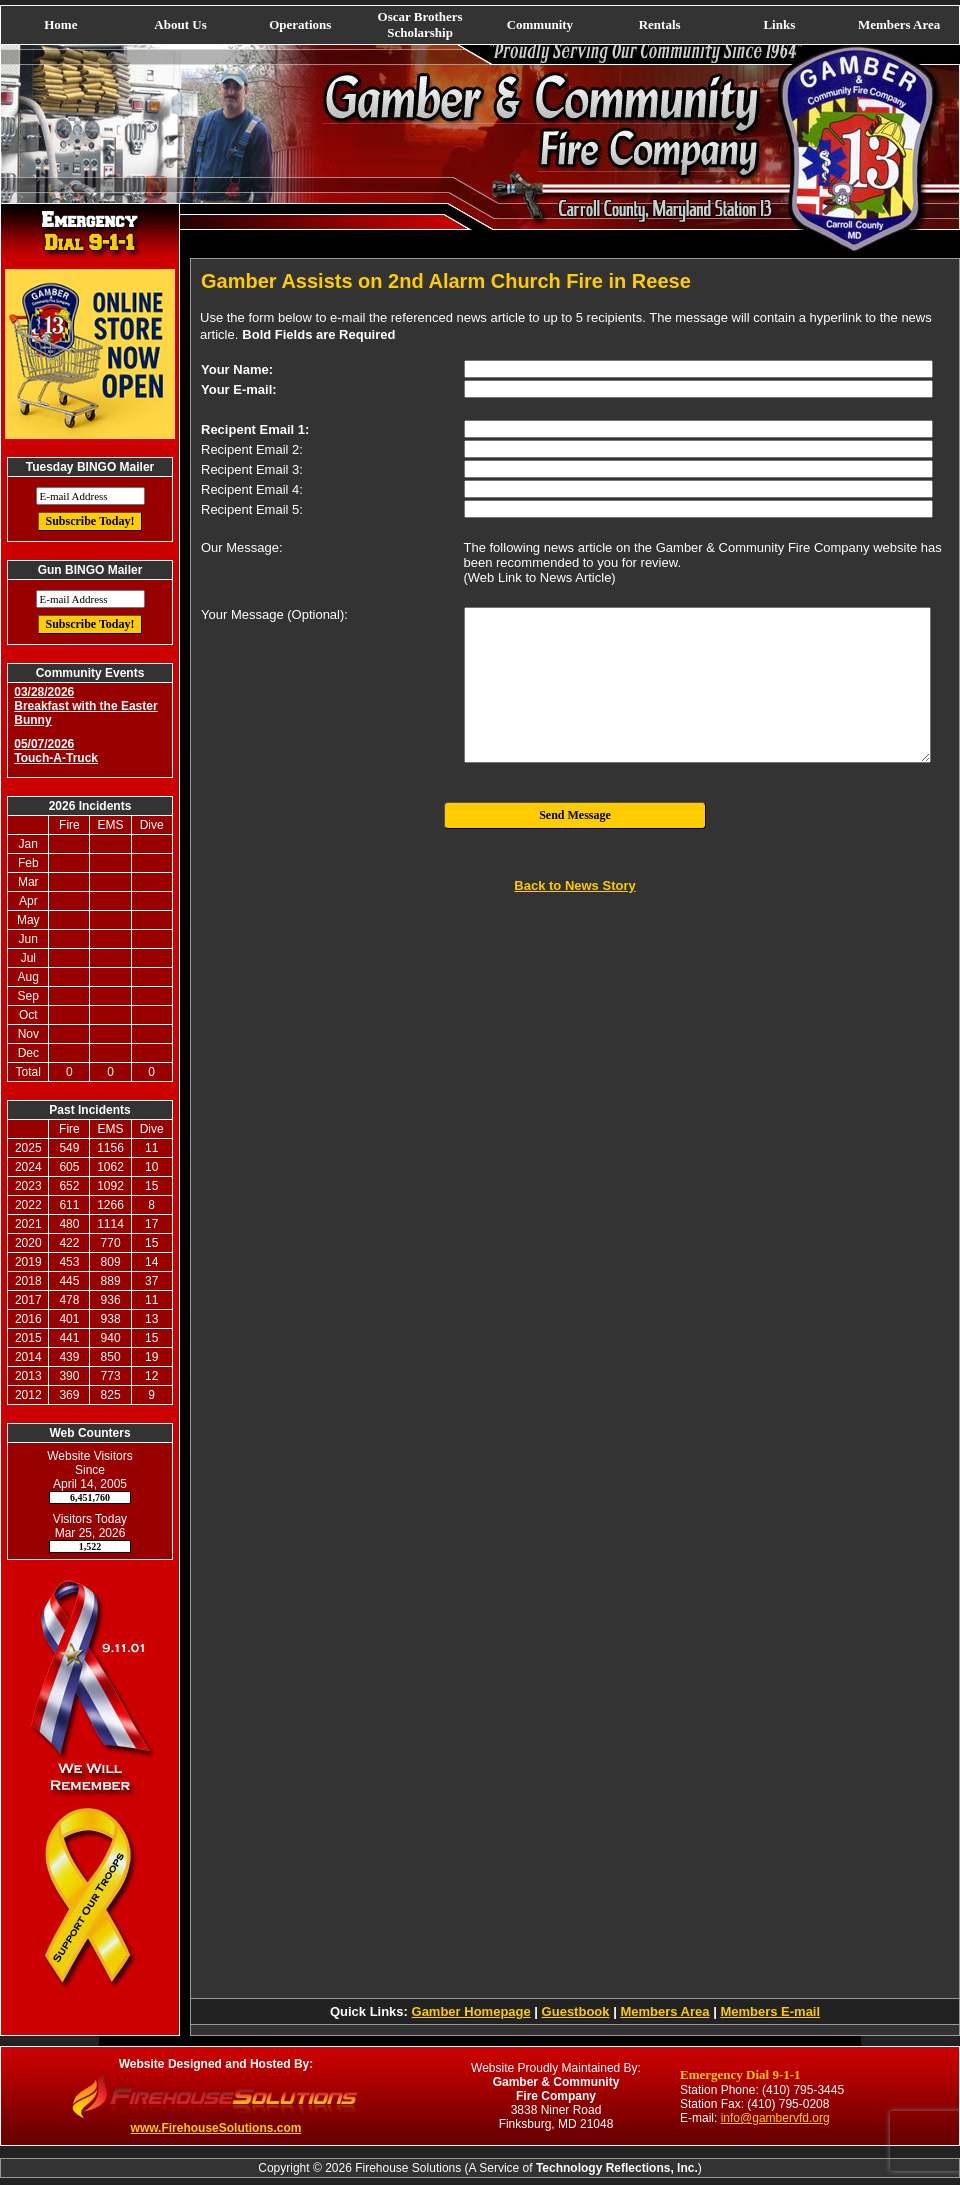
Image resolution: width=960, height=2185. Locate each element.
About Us (180, 24)
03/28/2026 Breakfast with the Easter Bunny (85, 706)
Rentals (660, 24)
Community (540, 24)
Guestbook (576, 2011)
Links (779, 24)
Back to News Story (574, 885)
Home (60, 24)
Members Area (899, 24)
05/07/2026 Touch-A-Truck (56, 751)
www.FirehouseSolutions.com (216, 2128)
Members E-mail (770, 2011)
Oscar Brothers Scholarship (420, 24)
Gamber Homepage (471, 2011)
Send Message (575, 815)
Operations (300, 24)
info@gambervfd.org (775, 2118)
